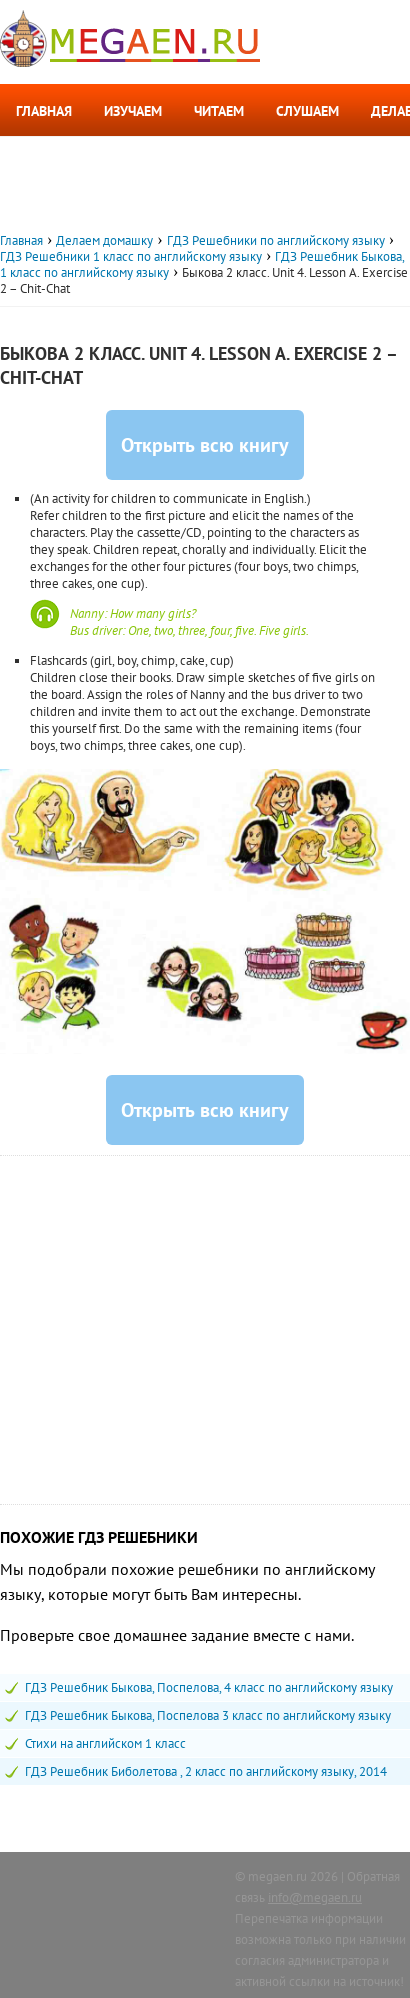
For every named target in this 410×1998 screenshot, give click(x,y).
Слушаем (307, 111)
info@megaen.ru (315, 1897)
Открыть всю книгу (205, 445)
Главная (44, 111)
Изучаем (133, 111)
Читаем (219, 111)
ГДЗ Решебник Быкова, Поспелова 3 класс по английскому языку (208, 1715)
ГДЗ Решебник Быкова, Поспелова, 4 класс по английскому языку (209, 1687)
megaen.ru (277, 1876)
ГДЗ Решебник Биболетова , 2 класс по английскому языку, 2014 (206, 1771)
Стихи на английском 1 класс (105, 1743)
